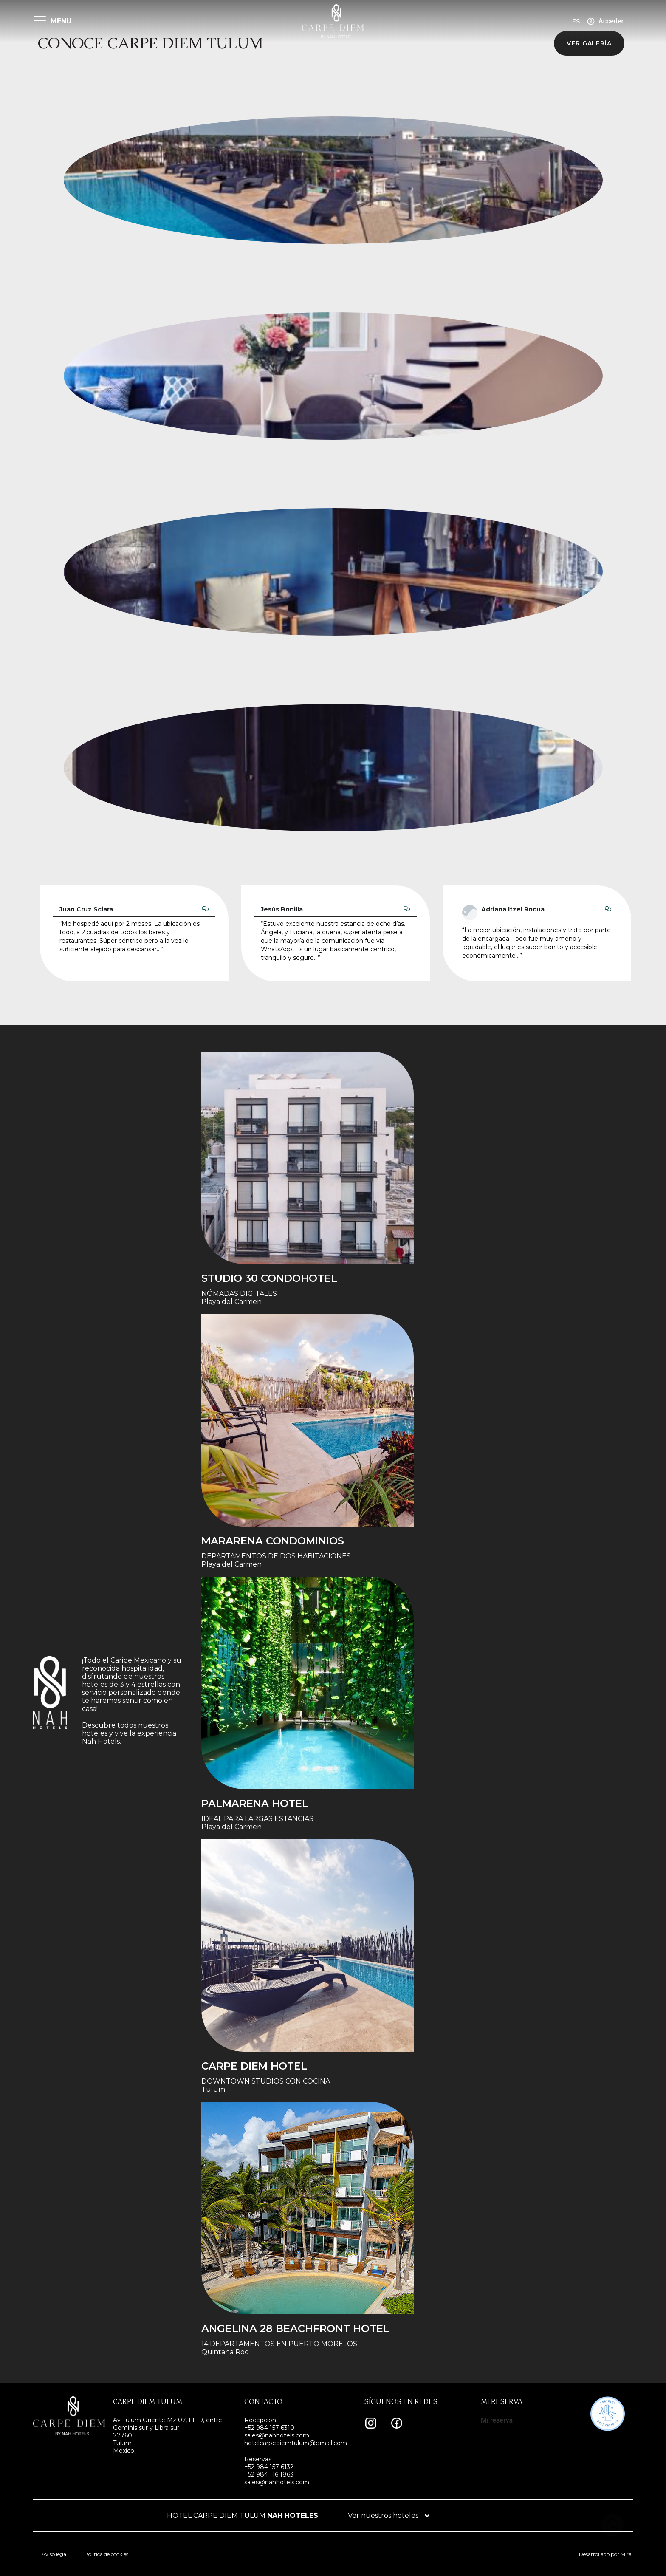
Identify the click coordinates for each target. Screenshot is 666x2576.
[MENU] (40, 21)
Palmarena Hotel (254, 1803)
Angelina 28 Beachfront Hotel (295, 2328)
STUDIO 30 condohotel (269, 1278)
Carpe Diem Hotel (254, 2066)
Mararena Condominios (272, 1541)
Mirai (627, 2554)
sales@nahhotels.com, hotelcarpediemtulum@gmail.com (295, 2439)
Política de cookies (106, 2554)
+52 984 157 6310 (269, 2428)
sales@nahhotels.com (276, 2482)
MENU (61, 21)
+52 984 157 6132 (268, 2467)
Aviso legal (55, 2554)
